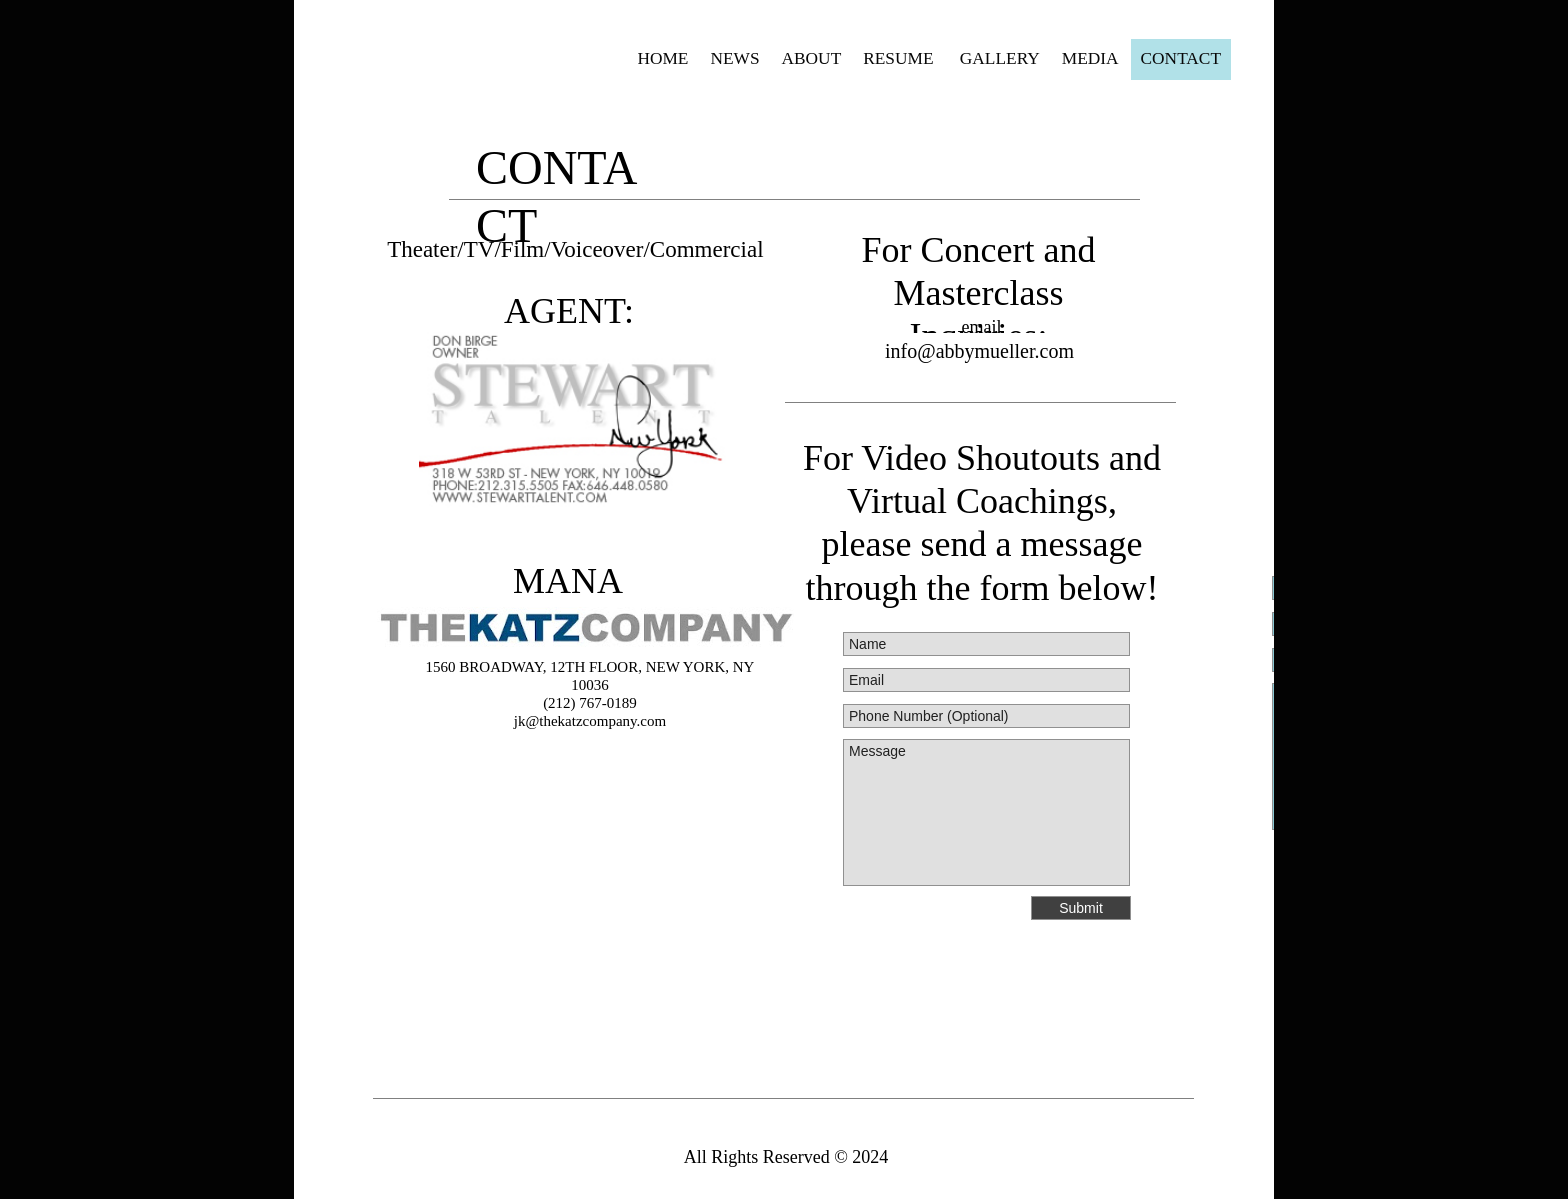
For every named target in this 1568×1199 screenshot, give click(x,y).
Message (986, 812)
